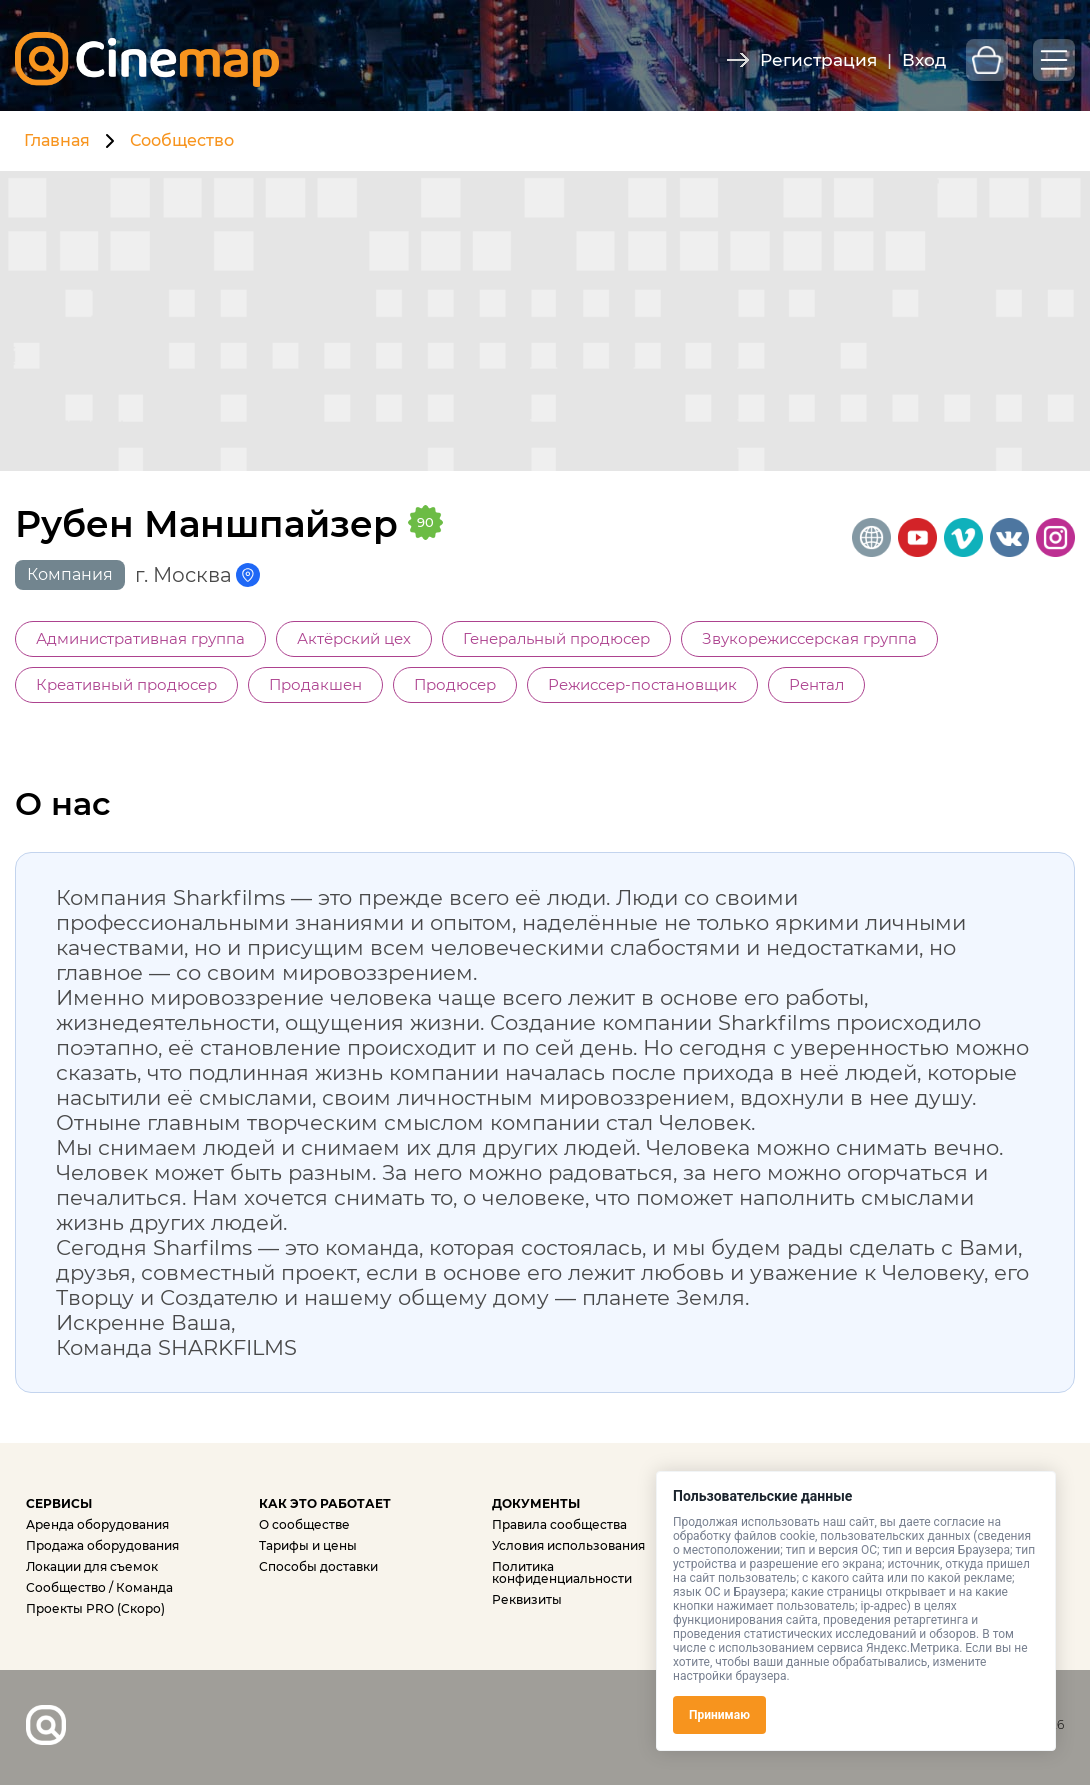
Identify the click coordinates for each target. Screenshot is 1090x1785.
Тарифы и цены (308, 1545)
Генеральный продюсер (556, 638)
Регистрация (818, 60)
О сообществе (304, 1524)
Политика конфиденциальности (562, 1572)
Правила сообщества (559, 1524)
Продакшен (315, 684)
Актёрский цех (354, 638)
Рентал (816, 684)
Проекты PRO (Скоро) (95, 1608)
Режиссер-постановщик (642, 684)
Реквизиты (527, 1599)
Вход (924, 60)
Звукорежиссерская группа (809, 638)
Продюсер (455, 684)
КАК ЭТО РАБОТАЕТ (325, 1503)
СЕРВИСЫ (59, 1503)
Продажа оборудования (102, 1545)
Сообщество (182, 140)
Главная (57, 140)
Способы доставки (318, 1566)
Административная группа (140, 638)
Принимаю (719, 1715)
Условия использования (568, 1545)
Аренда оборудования (97, 1524)
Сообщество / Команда (99, 1587)
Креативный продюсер (126, 684)
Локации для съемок (92, 1566)
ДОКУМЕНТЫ (536, 1503)
